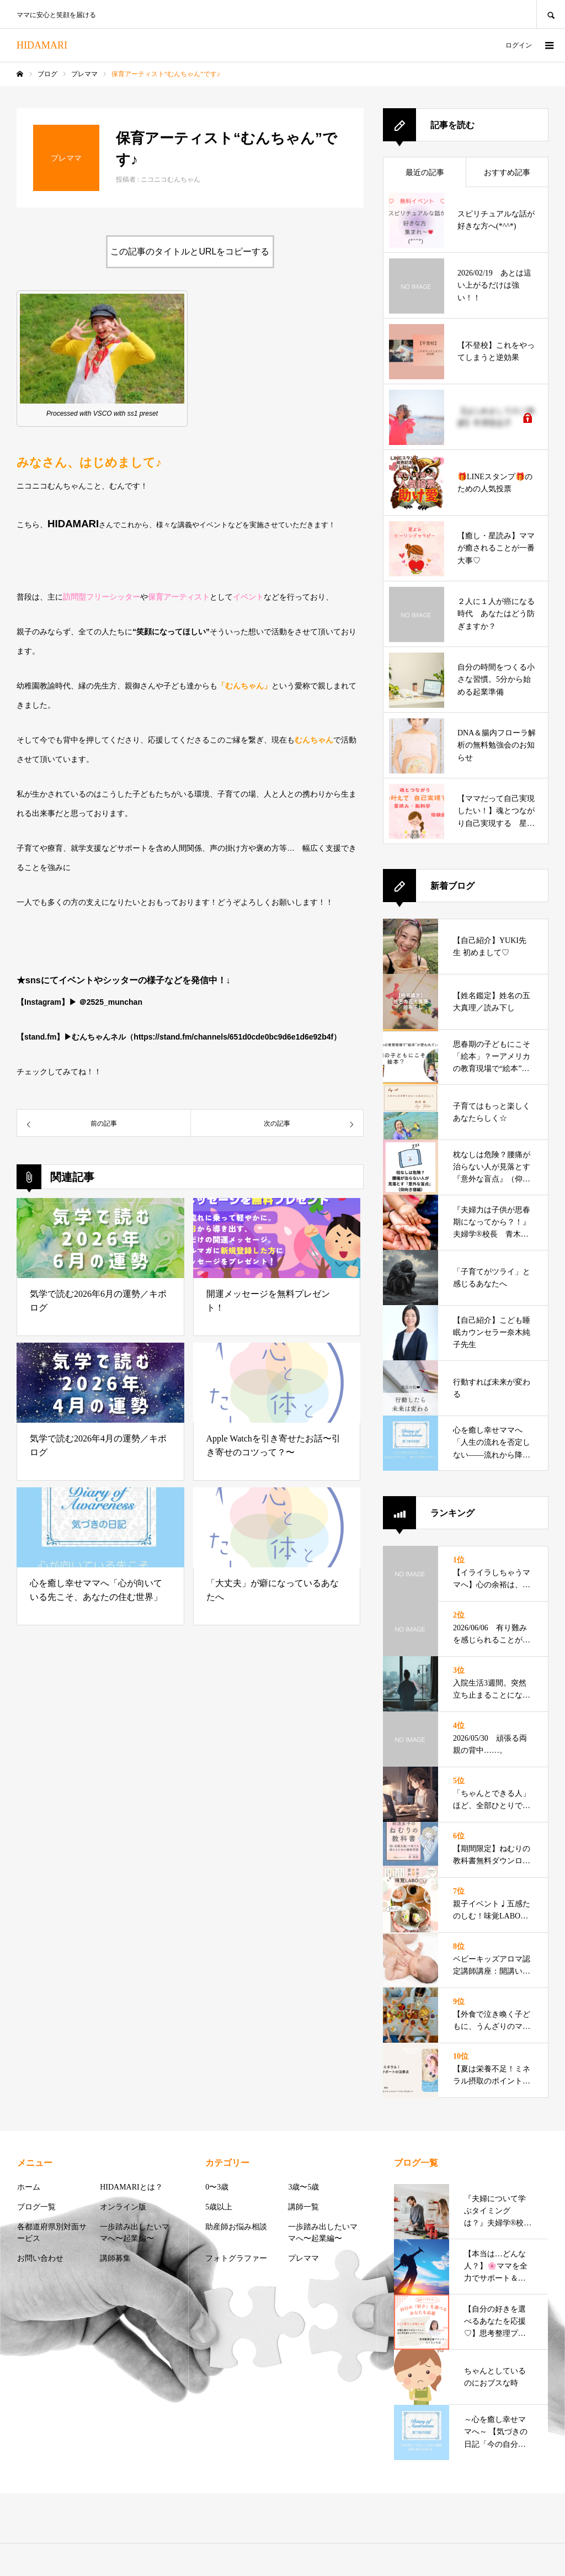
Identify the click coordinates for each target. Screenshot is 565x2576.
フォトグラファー (236, 2258)
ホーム (28, 2187)
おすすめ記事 (507, 172)
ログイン (518, 45)
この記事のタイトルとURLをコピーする (189, 251)
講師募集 (115, 2258)
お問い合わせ (40, 2258)
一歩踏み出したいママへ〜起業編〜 (134, 2233)
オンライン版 (123, 2207)
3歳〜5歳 (303, 2187)
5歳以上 (218, 2207)
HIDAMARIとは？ (131, 2187)
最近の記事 (425, 172)
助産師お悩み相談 (236, 2227)
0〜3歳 (216, 2187)
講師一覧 (303, 2207)
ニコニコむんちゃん (170, 179)
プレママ (303, 2258)
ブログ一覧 (36, 2207)
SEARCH (550, 14)
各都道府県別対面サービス (52, 2233)
